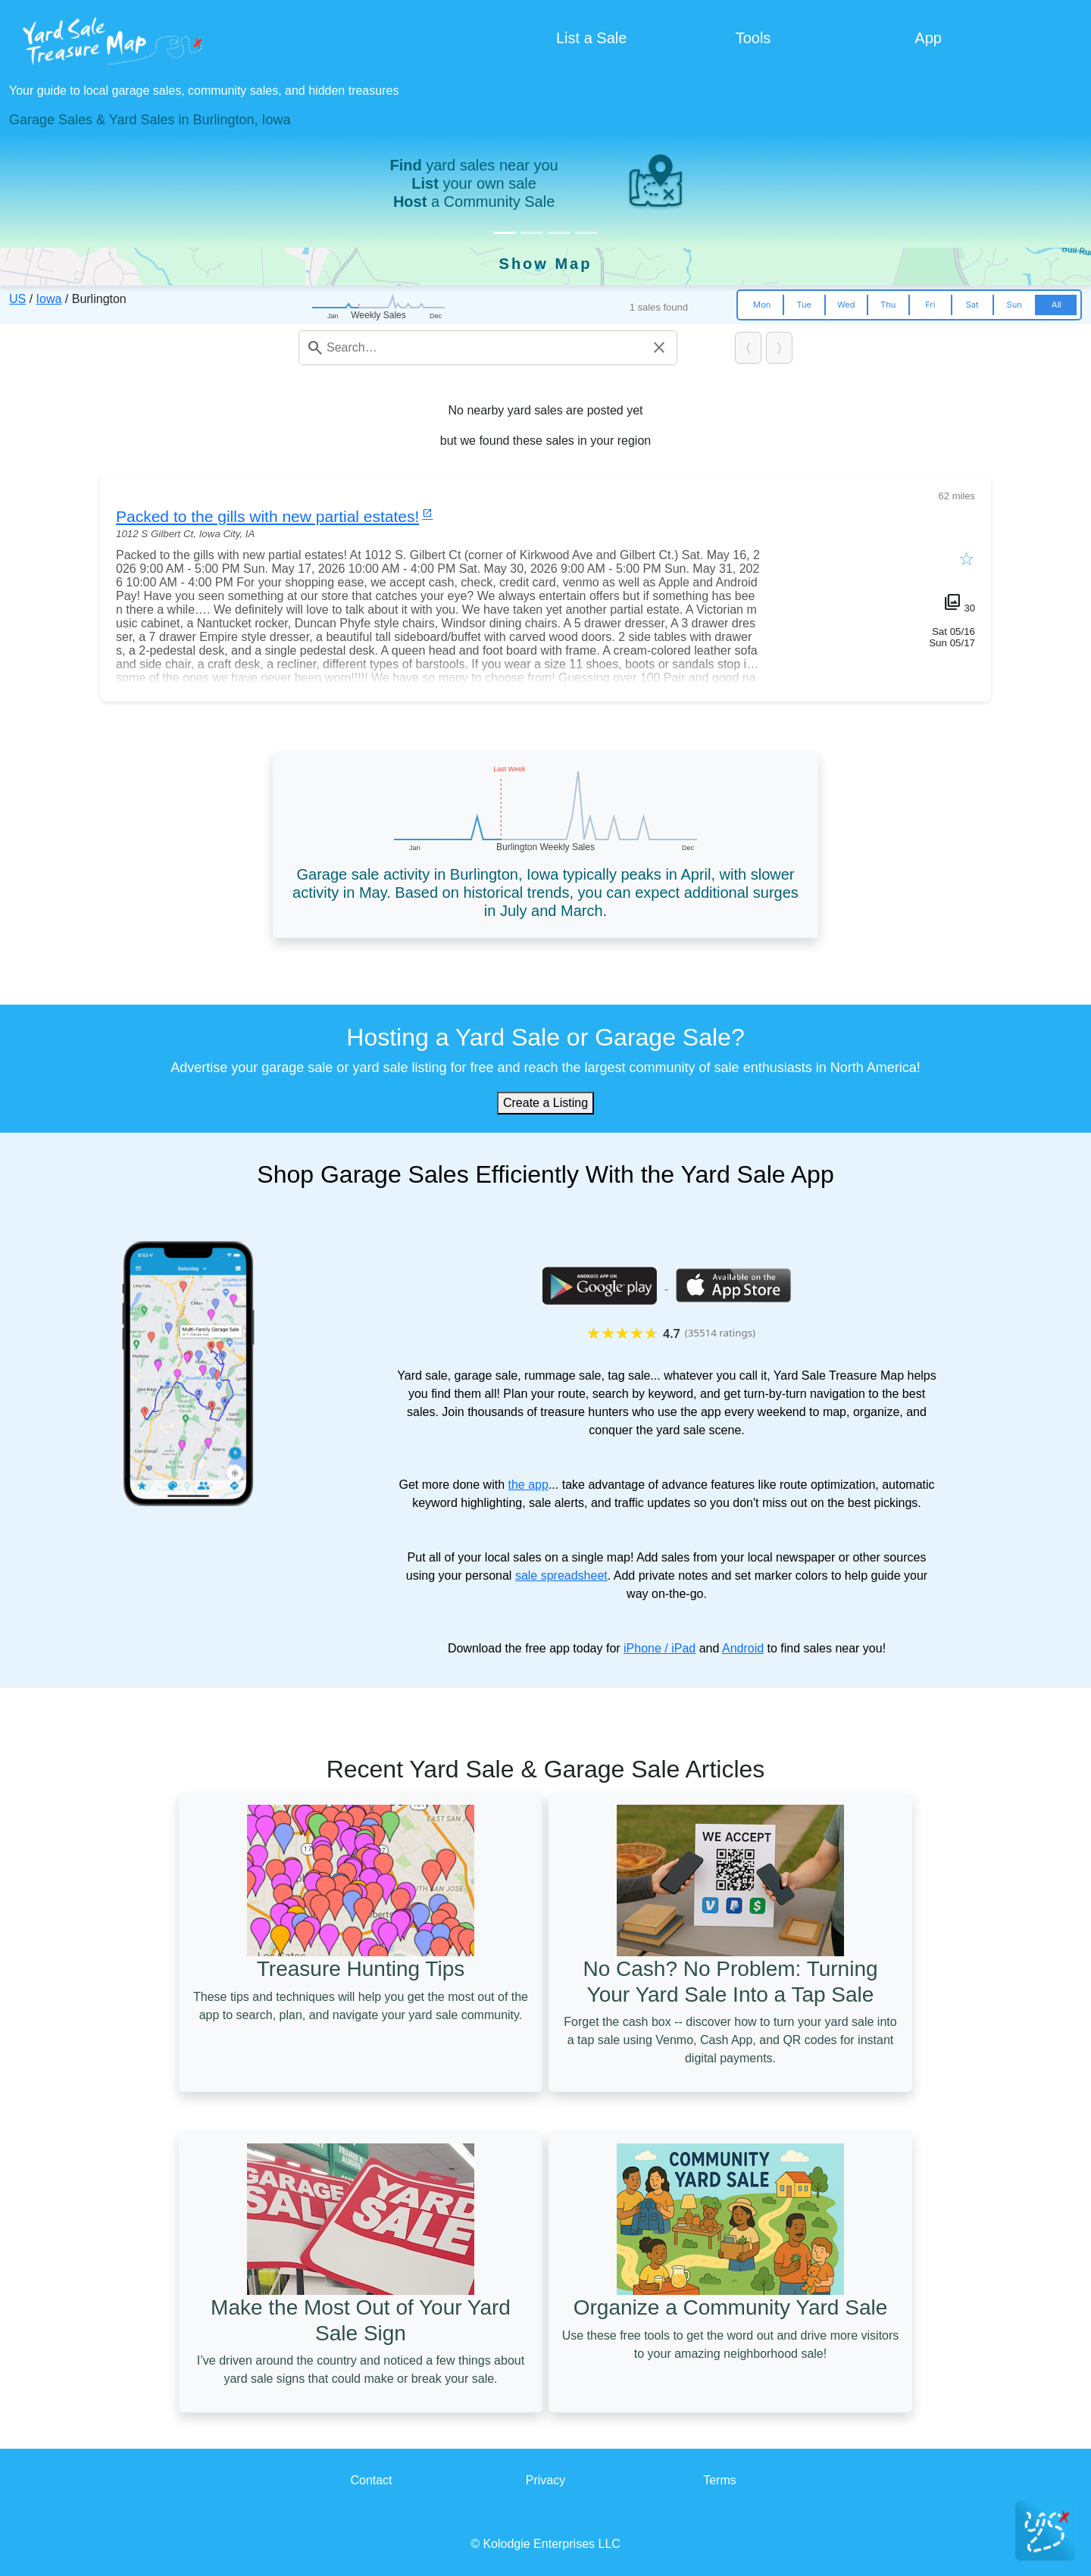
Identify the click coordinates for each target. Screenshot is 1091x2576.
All (1056, 304)
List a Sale (591, 38)
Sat (972, 304)
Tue (804, 304)
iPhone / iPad (660, 1648)
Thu (888, 304)
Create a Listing (545, 1102)
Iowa (49, 298)
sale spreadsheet (561, 1575)
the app (528, 1484)
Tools (753, 38)
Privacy (545, 2480)
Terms (719, 2480)
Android (743, 1648)
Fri (930, 304)
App (928, 38)
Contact (371, 2480)
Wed (846, 304)
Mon (762, 304)
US (17, 298)
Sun (1014, 304)
